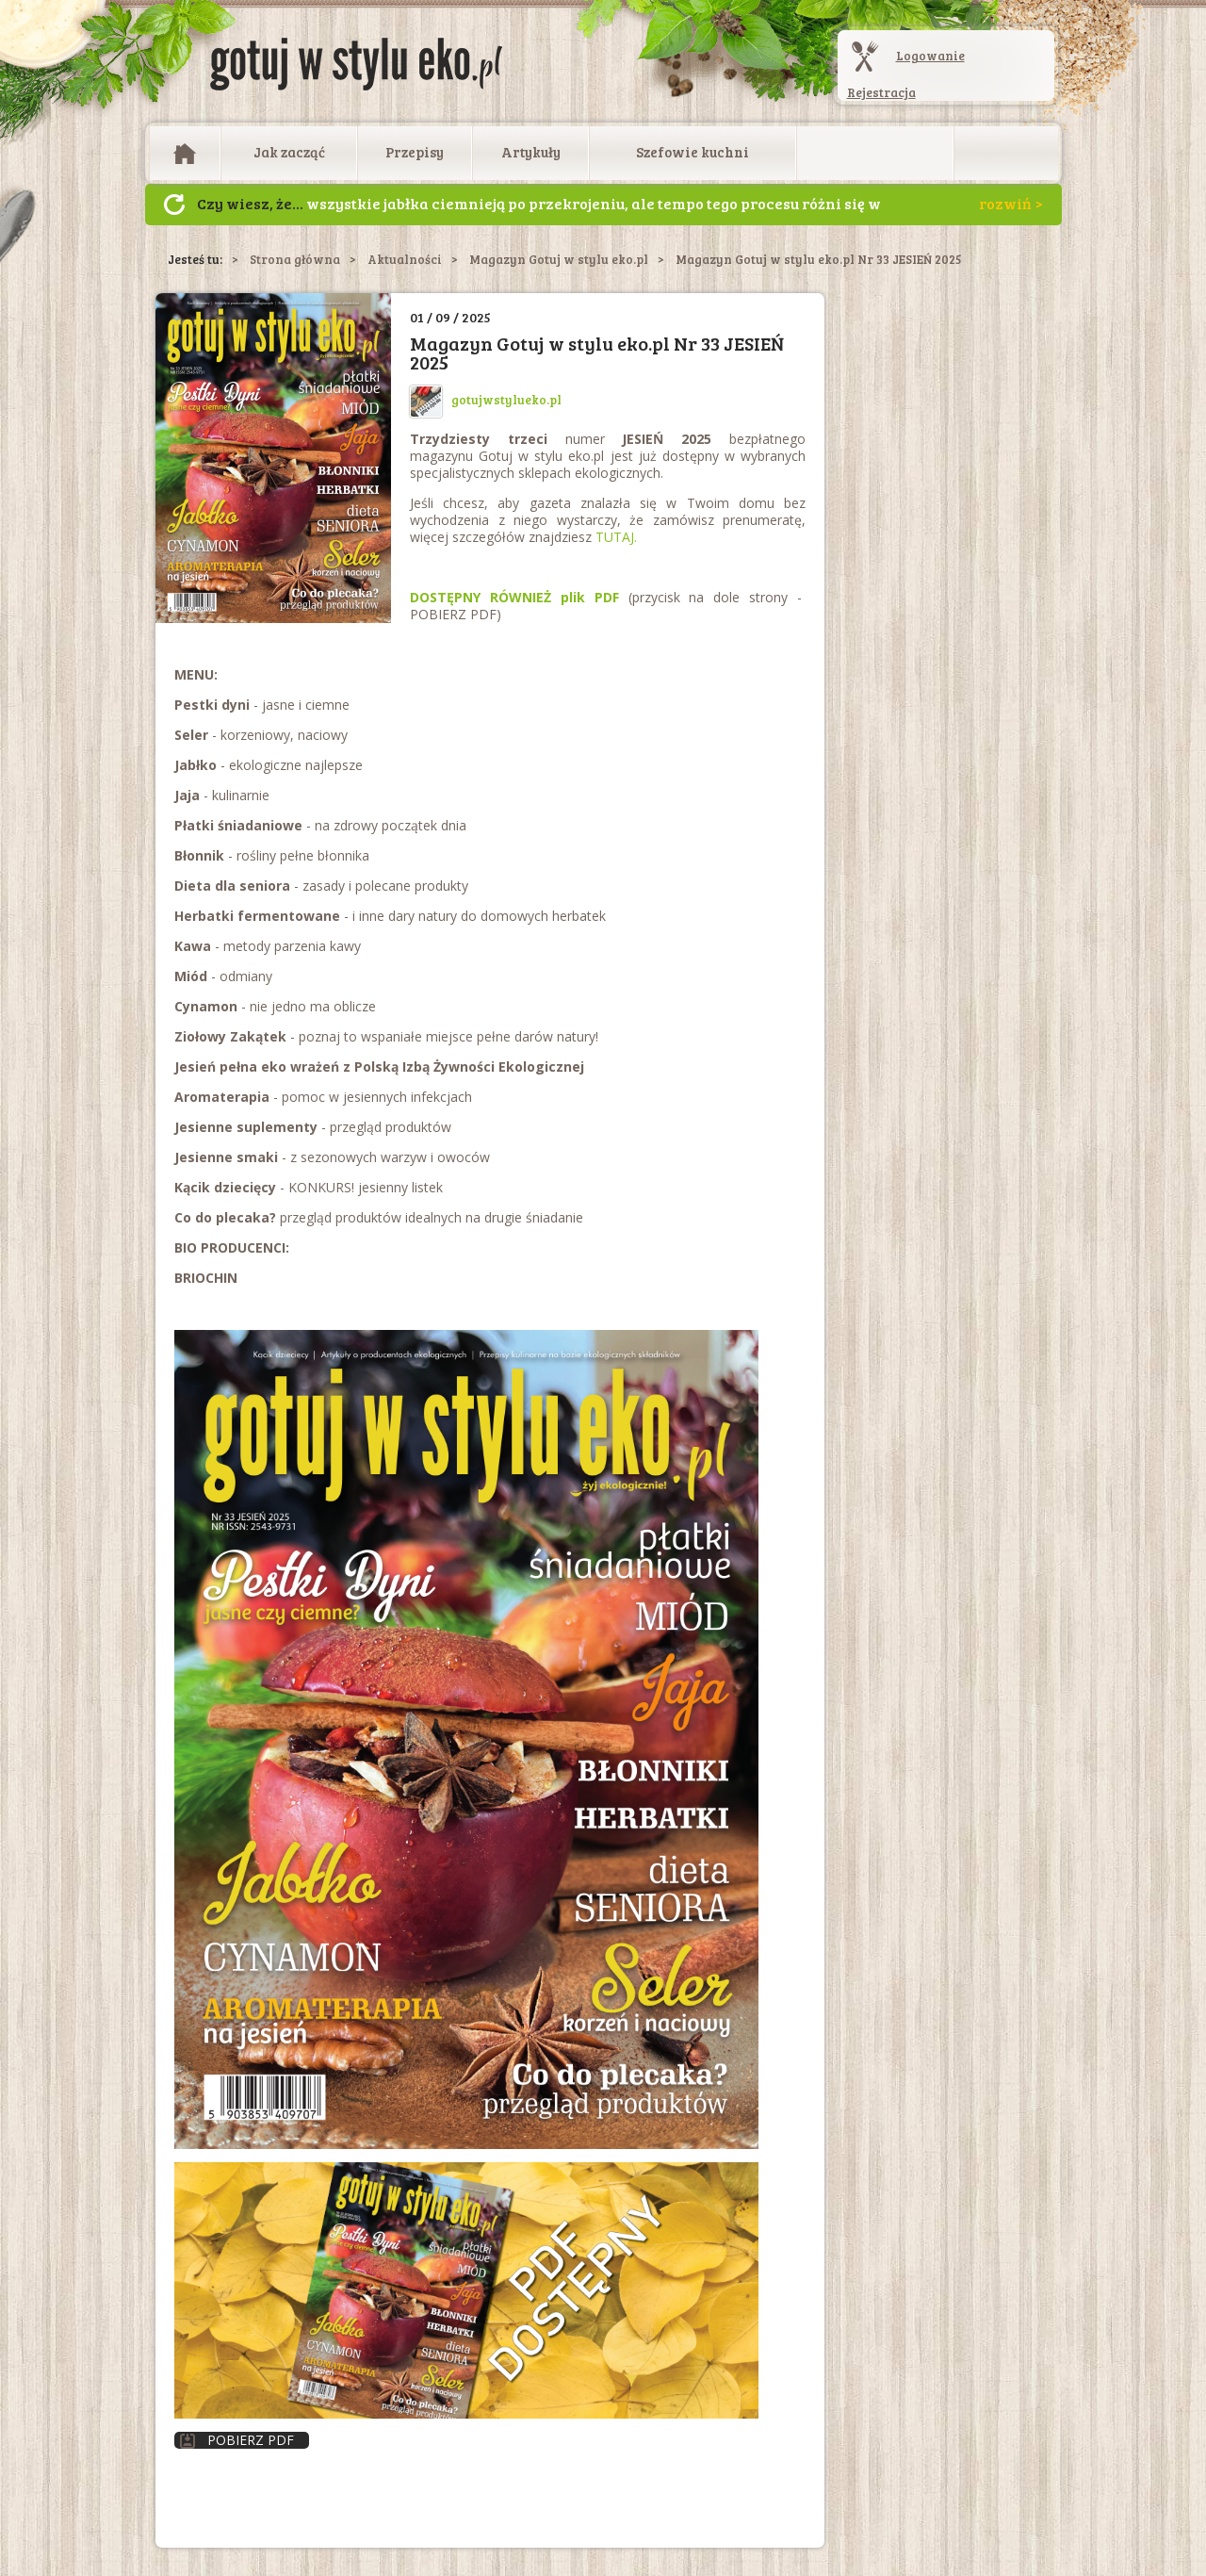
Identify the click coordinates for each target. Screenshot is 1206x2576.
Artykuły (531, 151)
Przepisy (414, 151)
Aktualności (404, 259)
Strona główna (295, 259)
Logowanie (930, 55)
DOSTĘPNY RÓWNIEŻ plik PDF (514, 597)
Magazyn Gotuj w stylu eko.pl (558, 259)
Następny (174, 204)
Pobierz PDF (237, 2440)
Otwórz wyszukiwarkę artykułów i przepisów (1006, 153)
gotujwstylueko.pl (486, 399)
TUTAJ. (616, 537)
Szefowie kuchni (692, 151)
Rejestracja (881, 92)
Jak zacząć (289, 151)
